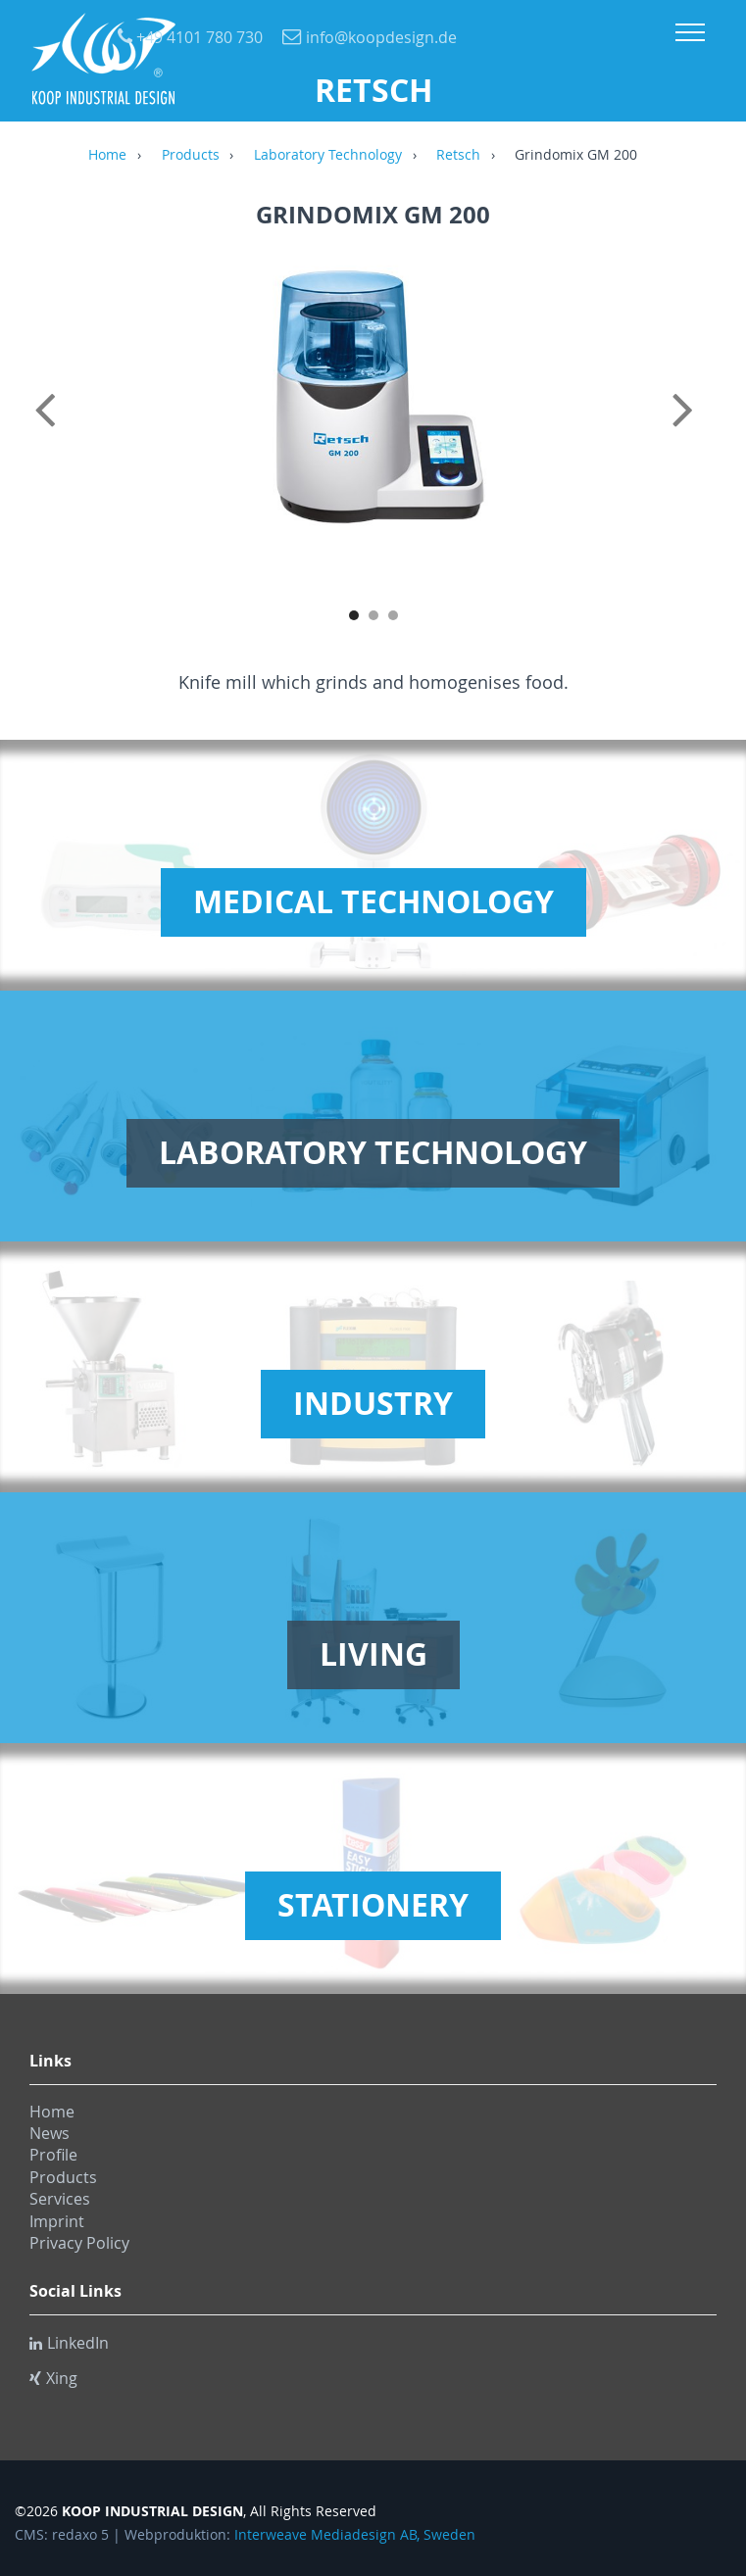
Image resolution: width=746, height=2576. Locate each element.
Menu (690, 32)
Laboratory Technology (328, 156)
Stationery (373, 1904)
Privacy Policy (79, 2243)
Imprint (56, 2221)
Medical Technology (373, 901)
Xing (53, 2378)
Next (696, 431)
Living (373, 1654)
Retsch (458, 156)
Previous (49, 431)
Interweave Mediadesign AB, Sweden (354, 2535)
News (49, 2133)
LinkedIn (69, 2343)
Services (59, 2199)
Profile (53, 2154)
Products (191, 156)
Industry (373, 1403)
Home (107, 156)
